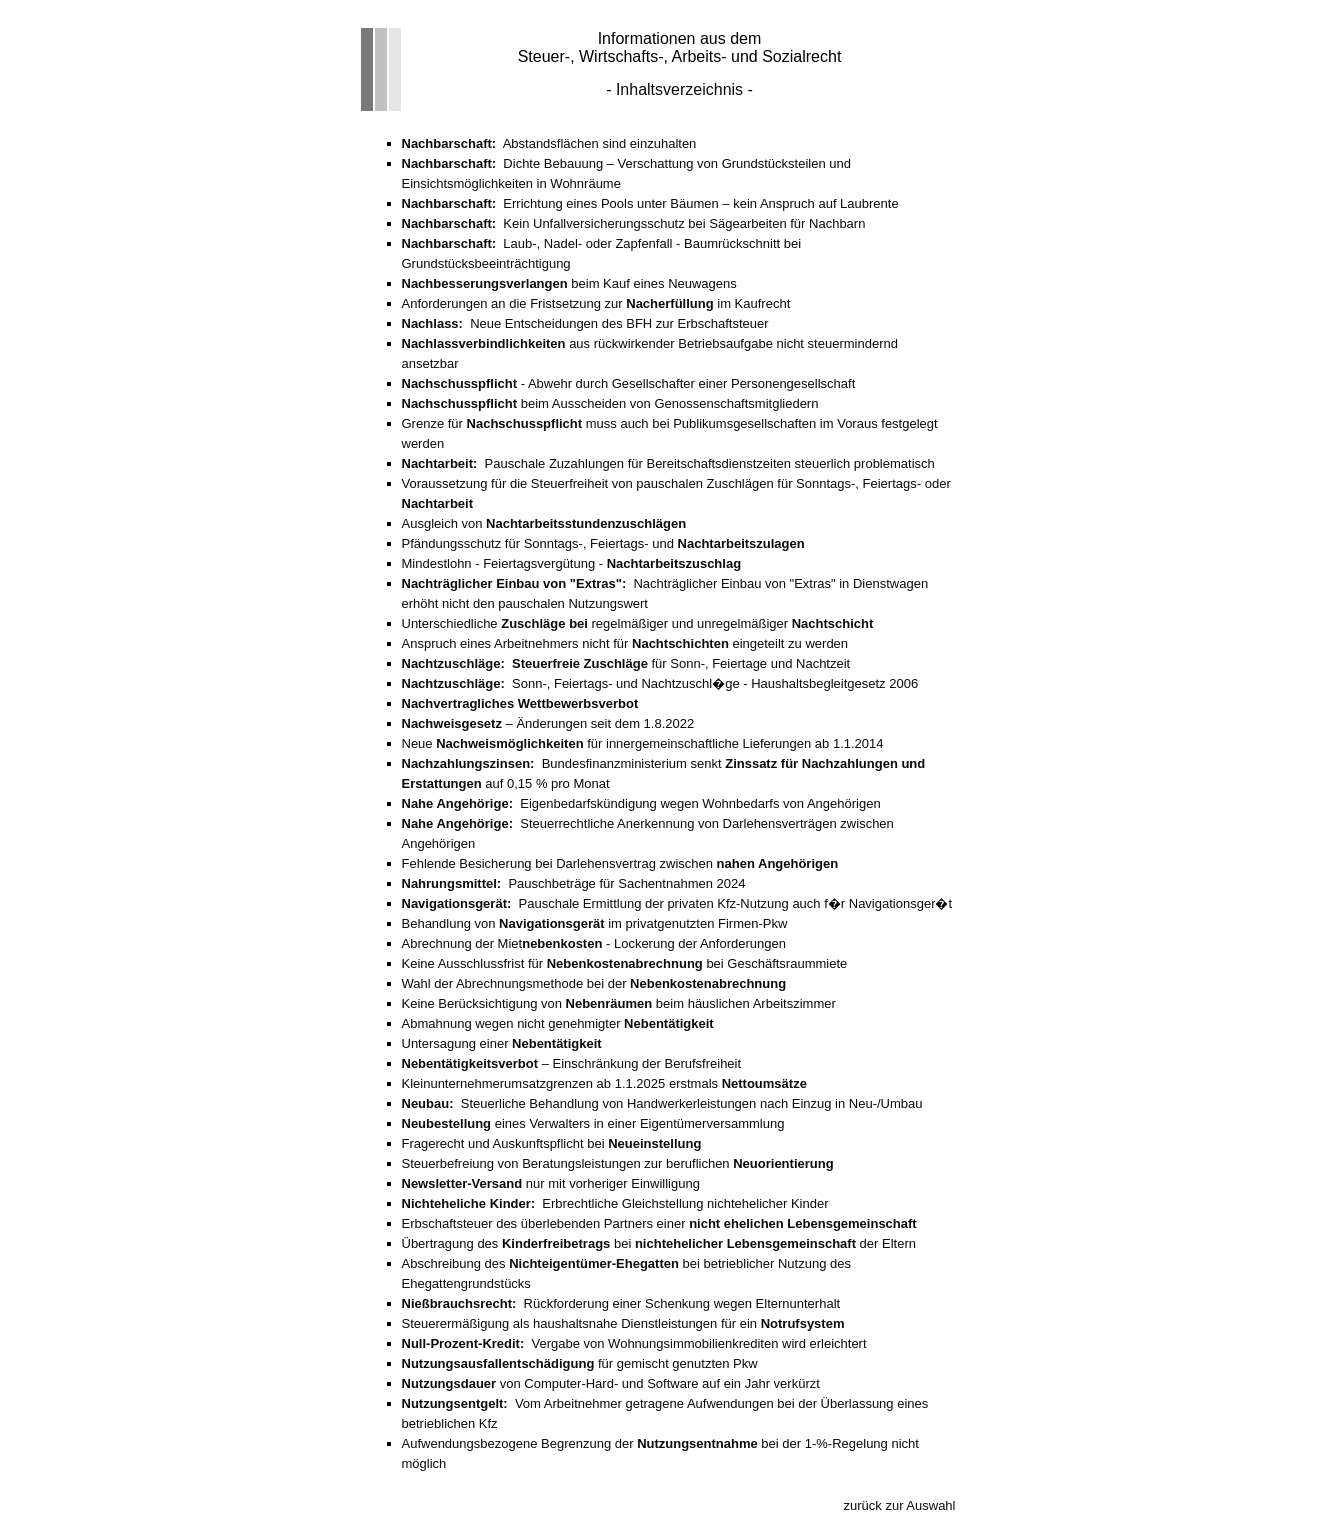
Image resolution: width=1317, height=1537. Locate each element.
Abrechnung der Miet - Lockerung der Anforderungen (594, 943)
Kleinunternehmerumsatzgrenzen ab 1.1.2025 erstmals (604, 1083)
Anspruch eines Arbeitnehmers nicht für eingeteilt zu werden (625, 643)
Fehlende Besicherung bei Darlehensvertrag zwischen (620, 863)
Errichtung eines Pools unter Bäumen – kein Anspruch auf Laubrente (650, 203)
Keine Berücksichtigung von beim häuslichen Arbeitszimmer (619, 1003)
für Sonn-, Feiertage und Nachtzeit (626, 663)
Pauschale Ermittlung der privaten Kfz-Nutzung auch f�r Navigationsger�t (677, 903)
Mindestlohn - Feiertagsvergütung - (572, 563)
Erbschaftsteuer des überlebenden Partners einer (659, 1223)
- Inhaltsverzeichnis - (679, 89)
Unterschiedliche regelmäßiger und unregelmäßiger (638, 623)
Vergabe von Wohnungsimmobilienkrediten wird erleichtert (634, 1343)
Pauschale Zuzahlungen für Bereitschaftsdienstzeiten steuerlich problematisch (668, 463)
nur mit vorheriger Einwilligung (551, 1183)
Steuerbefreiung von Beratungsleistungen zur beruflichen (618, 1163)
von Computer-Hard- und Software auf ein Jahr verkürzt (611, 1383)
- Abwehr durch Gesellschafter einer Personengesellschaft (629, 383)
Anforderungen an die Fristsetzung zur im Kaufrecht (596, 303)
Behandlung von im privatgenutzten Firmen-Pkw (595, 923)
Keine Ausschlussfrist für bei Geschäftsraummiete (625, 963)
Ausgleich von (544, 523)
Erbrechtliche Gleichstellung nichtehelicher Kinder (615, 1203)
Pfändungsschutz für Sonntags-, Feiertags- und (603, 543)
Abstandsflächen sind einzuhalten (549, 143)
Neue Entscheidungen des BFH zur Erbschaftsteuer (585, 323)
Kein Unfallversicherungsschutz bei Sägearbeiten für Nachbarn (634, 223)
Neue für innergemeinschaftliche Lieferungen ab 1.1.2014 (643, 743)
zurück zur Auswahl (900, 1505)
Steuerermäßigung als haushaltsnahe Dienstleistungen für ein (623, 1323)
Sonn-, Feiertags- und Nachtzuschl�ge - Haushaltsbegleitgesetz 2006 (660, 683)
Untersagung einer (502, 1043)
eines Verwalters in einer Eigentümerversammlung (593, 1123)
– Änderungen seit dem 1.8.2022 (548, 723)
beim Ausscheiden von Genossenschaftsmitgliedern (610, 403)
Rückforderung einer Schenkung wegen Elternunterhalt (621, 1303)
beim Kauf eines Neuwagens (569, 283)
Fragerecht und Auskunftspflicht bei (552, 1143)
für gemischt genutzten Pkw (580, 1363)
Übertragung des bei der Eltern (659, 1243)
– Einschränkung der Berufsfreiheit (572, 1063)
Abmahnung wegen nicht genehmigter (558, 1023)
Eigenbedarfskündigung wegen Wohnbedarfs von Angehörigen (641, 803)
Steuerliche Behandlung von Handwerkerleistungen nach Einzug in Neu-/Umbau (662, 1103)
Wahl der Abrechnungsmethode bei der (594, 983)
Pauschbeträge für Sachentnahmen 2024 (574, 883)
